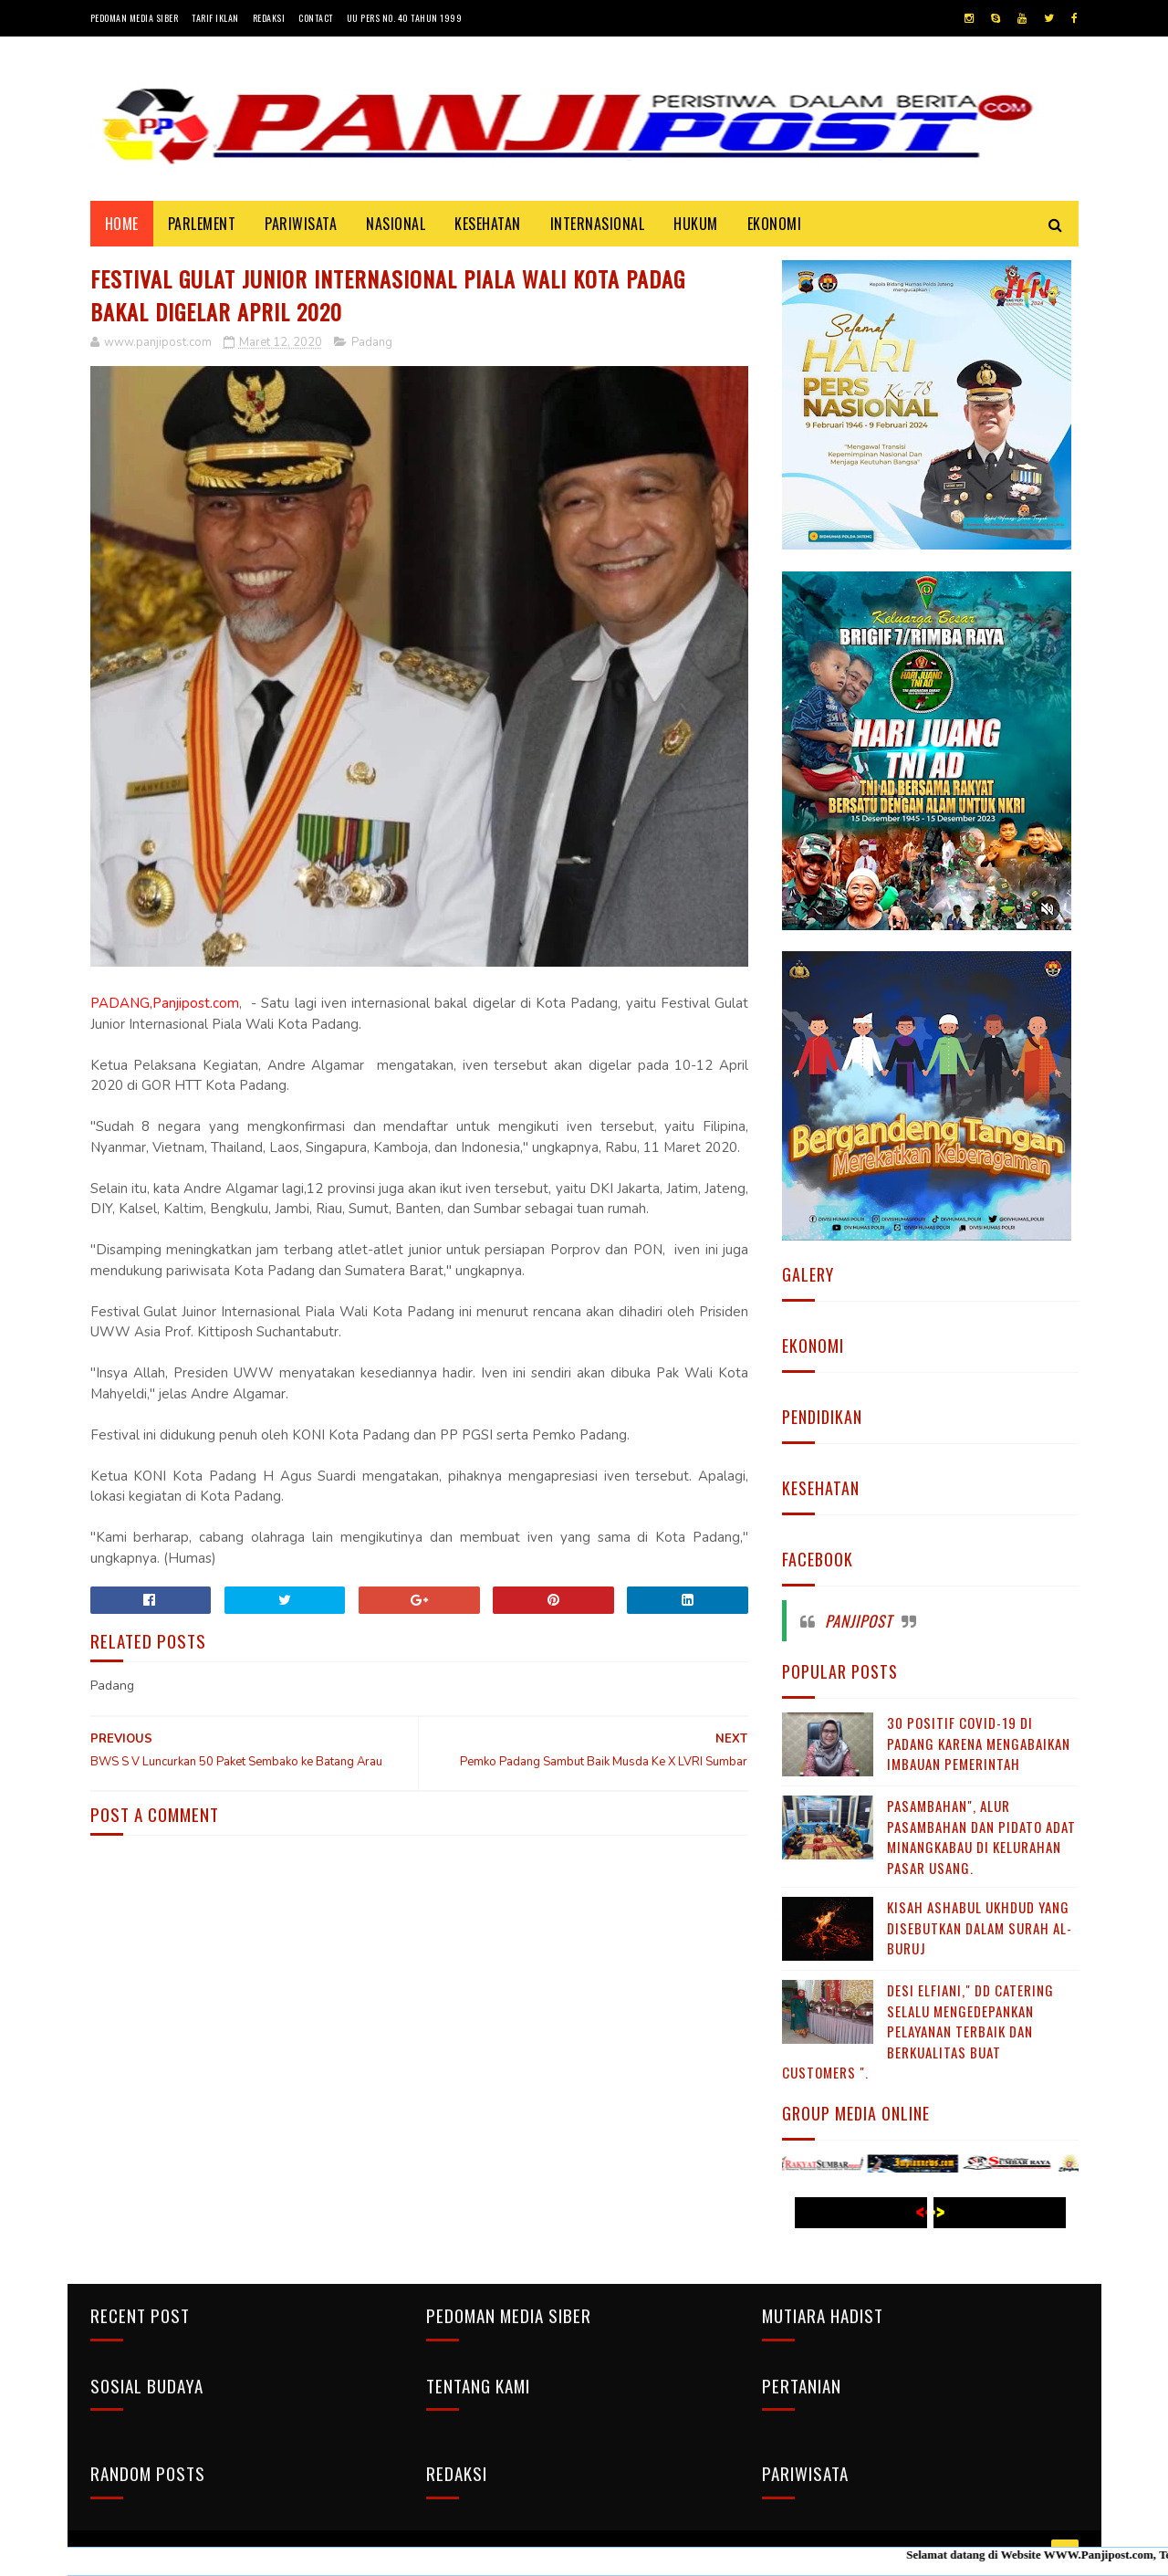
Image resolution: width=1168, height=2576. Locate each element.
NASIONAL (395, 224)
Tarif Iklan (215, 18)
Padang (371, 342)
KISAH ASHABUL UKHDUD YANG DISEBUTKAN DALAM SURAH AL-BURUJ (979, 1927)
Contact (315, 18)
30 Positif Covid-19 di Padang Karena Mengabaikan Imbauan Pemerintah (978, 1743)
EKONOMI (774, 224)
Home (122, 224)
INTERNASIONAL (597, 224)
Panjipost (858, 1620)
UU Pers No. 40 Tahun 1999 (405, 18)
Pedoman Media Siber (134, 18)
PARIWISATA (301, 224)
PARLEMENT (202, 224)
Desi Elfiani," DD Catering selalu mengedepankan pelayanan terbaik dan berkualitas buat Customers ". (918, 2031)
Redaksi (269, 18)
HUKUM (695, 224)
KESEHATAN (487, 224)
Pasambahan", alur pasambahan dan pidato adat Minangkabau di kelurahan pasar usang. (981, 1837)
